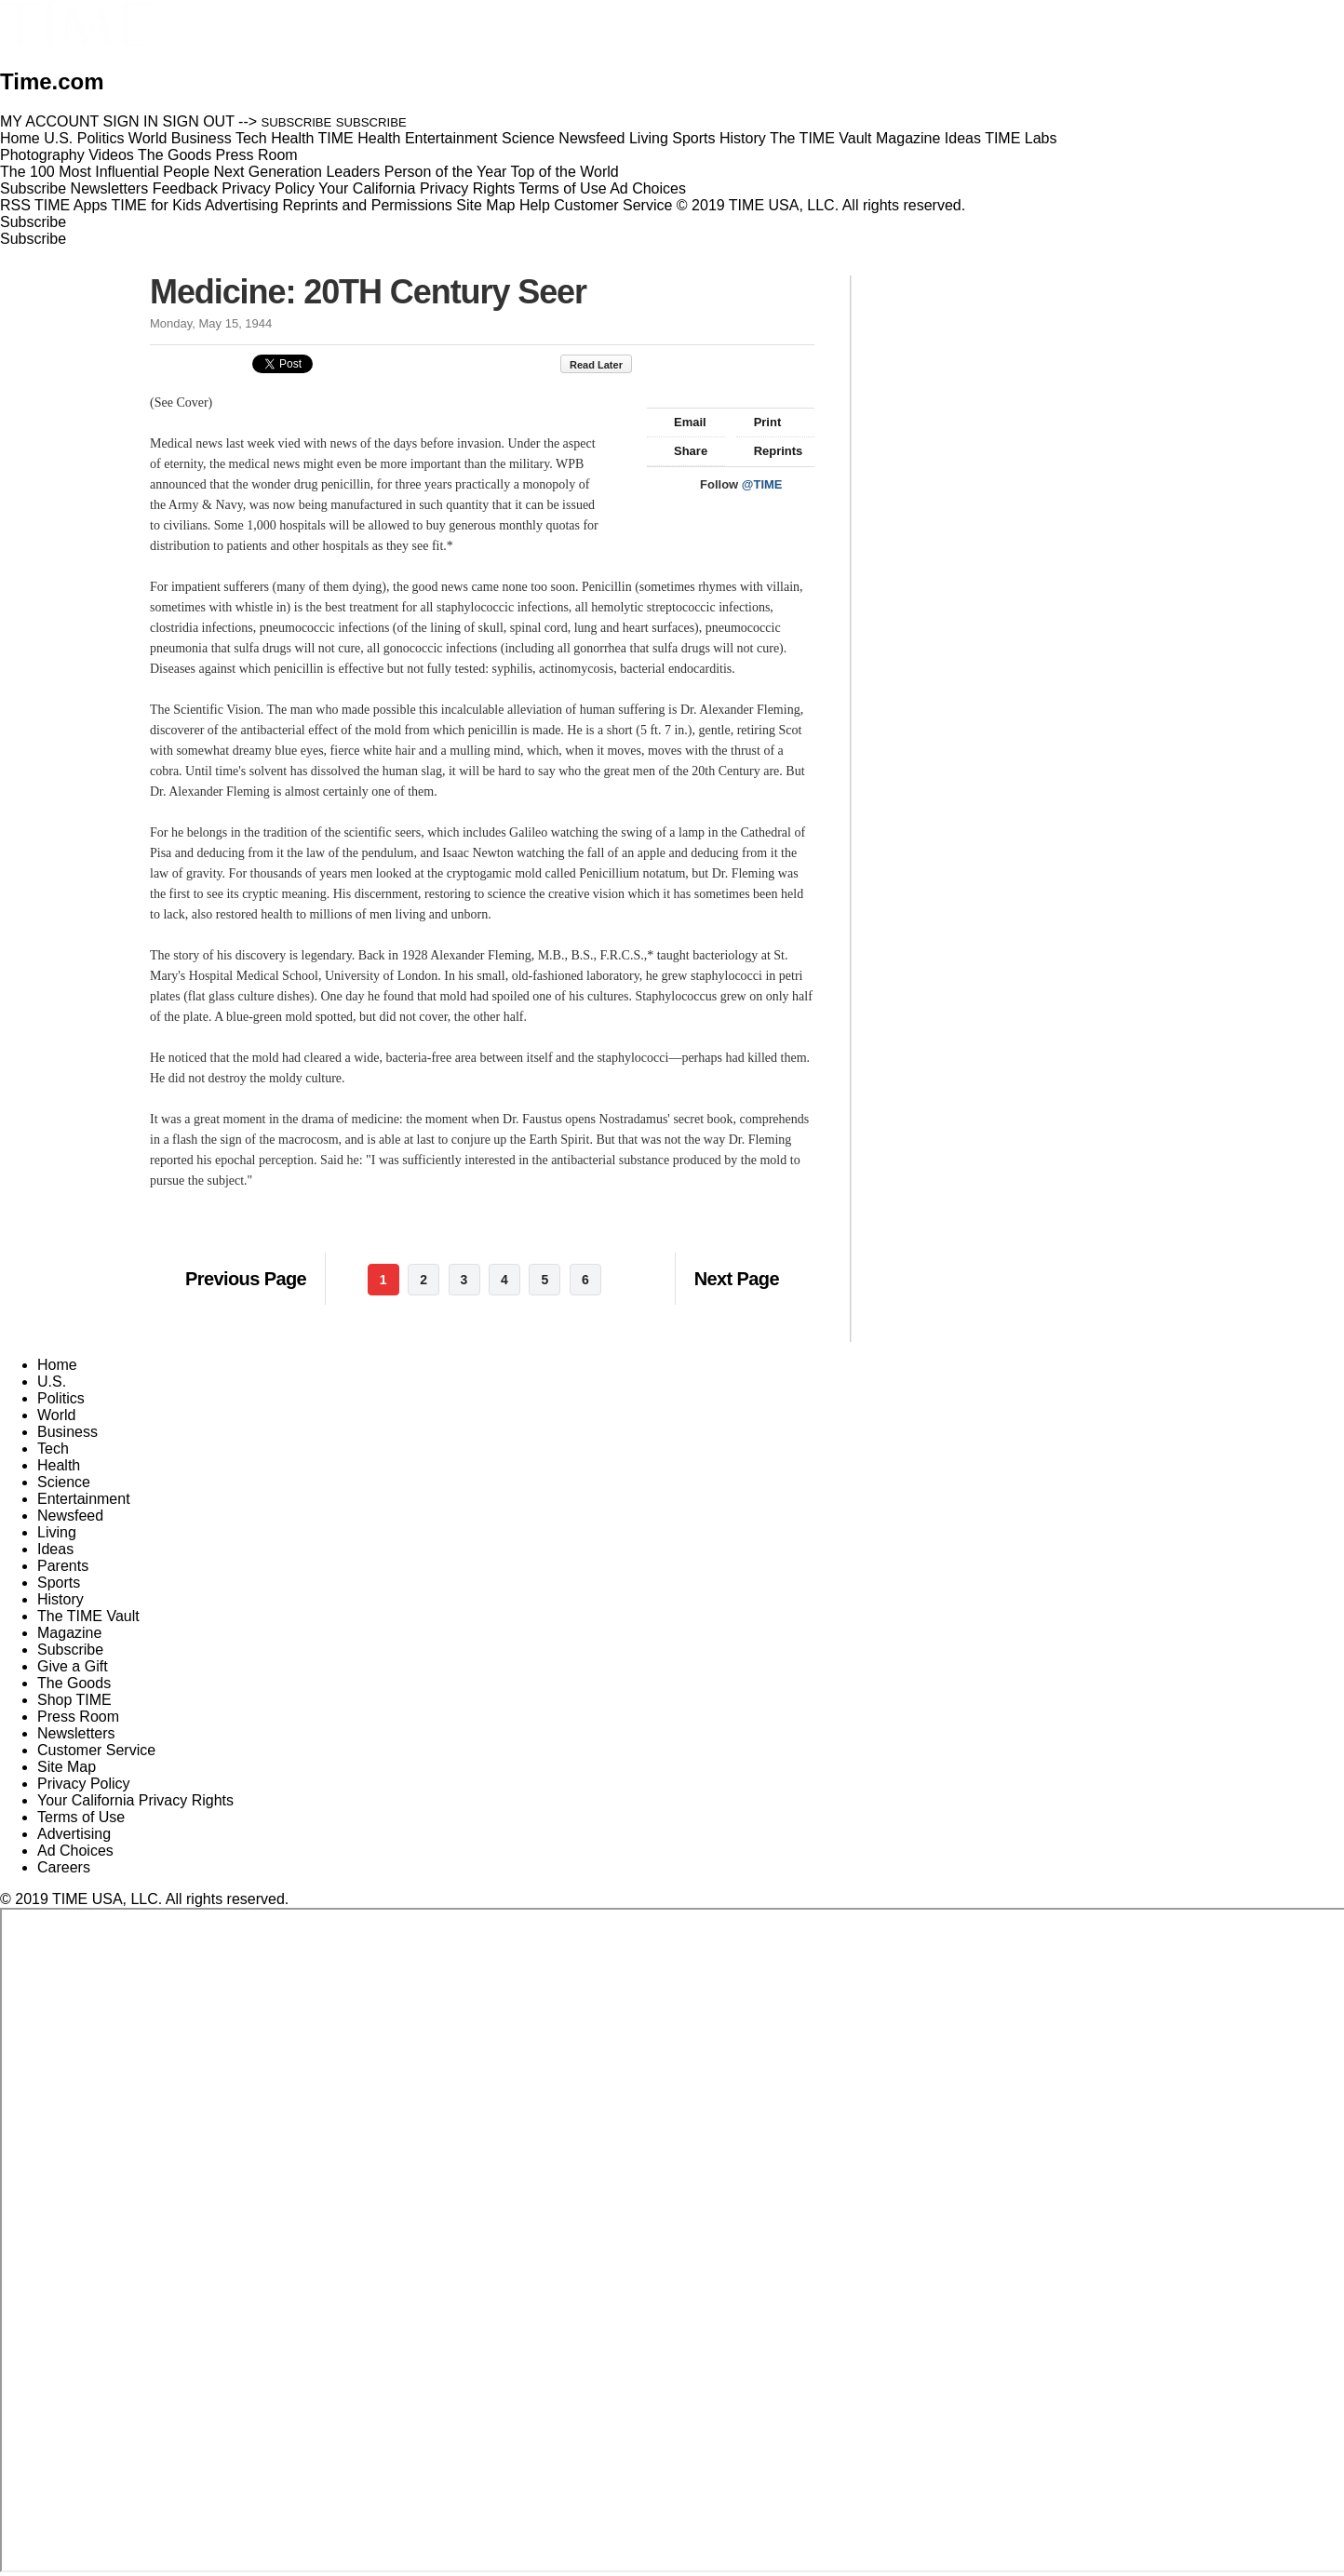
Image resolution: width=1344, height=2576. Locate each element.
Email (681, 422)
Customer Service (613, 205)
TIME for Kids (156, 205)
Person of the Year (445, 172)
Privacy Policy (268, 188)
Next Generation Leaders (296, 172)
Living (56, 1532)
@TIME (762, 484)
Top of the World (565, 172)
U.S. (51, 1381)
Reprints (769, 451)
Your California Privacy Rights (416, 188)
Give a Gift (72, 1666)
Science (63, 1482)
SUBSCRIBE (297, 122)
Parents (62, 1566)
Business (67, 1432)
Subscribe (33, 188)
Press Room (78, 1716)
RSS (15, 205)
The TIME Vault (88, 1616)
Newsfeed (70, 1515)
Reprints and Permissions (367, 205)
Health (58, 1465)
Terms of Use (562, 188)
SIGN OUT (199, 121)
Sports (58, 1582)
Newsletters (110, 188)
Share (681, 451)
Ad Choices (655, 188)
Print (759, 422)
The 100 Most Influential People (104, 172)
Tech (53, 1448)
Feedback (185, 188)
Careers (63, 1867)
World (56, 1415)
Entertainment (83, 1499)
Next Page (736, 1278)
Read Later (605, 364)
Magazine (69, 1633)
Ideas (55, 1549)
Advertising (241, 205)
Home (57, 1365)
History (60, 1599)
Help (534, 205)
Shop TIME (74, 1700)
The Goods (74, 1683)
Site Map (485, 205)
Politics (61, 1398)
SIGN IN (131, 121)
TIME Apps (70, 205)
